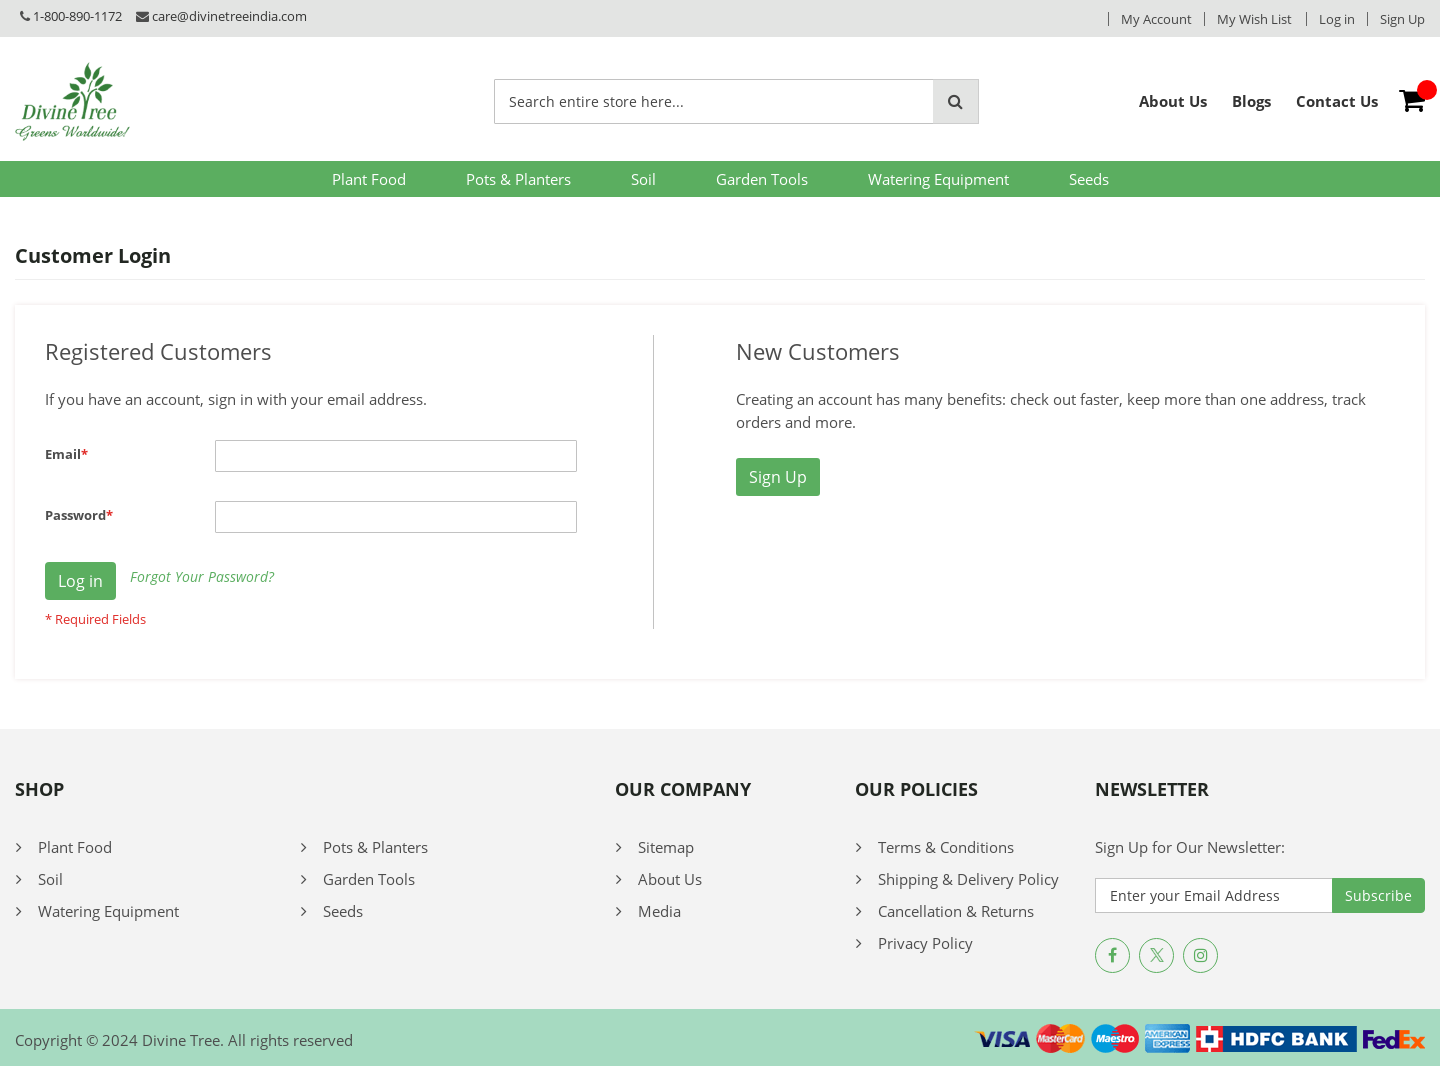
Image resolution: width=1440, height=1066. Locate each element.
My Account (1156, 19)
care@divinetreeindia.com (229, 16)
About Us (670, 879)
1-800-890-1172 (77, 16)
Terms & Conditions (946, 847)
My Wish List (1254, 19)
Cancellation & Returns (956, 911)
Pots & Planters (518, 179)
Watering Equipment (938, 179)
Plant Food (369, 179)
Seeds (1089, 179)
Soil (643, 179)
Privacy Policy (925, 943)
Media (659, 911)
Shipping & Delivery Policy (968, 879)
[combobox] (714, 101)
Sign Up (1402, 19)
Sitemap (666, 847)
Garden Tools (762, 179)
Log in (1337, 19)
